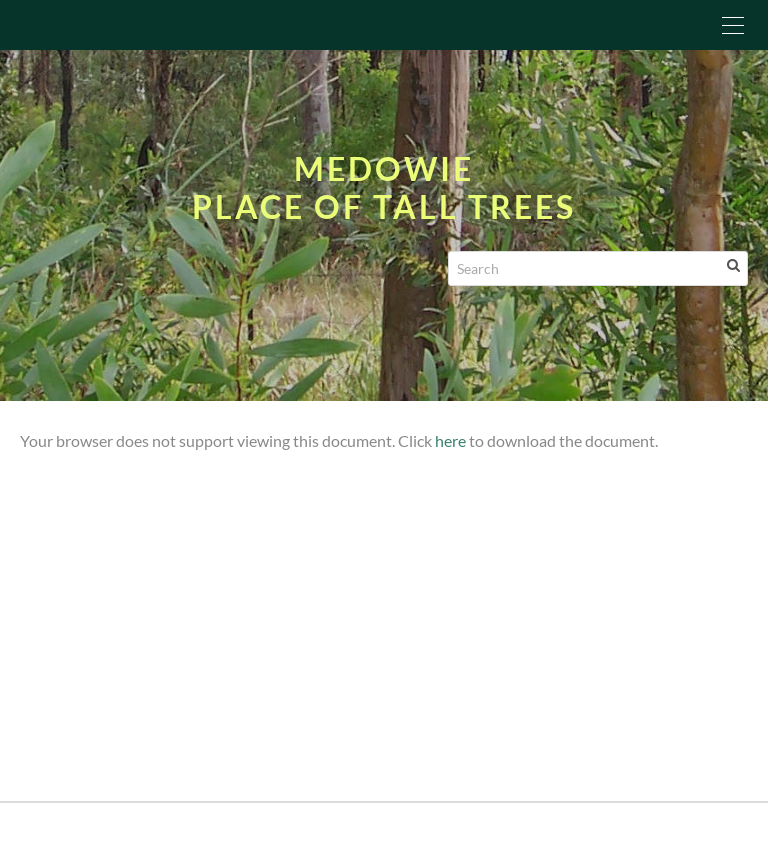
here (450, 440)
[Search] (598, 268)
